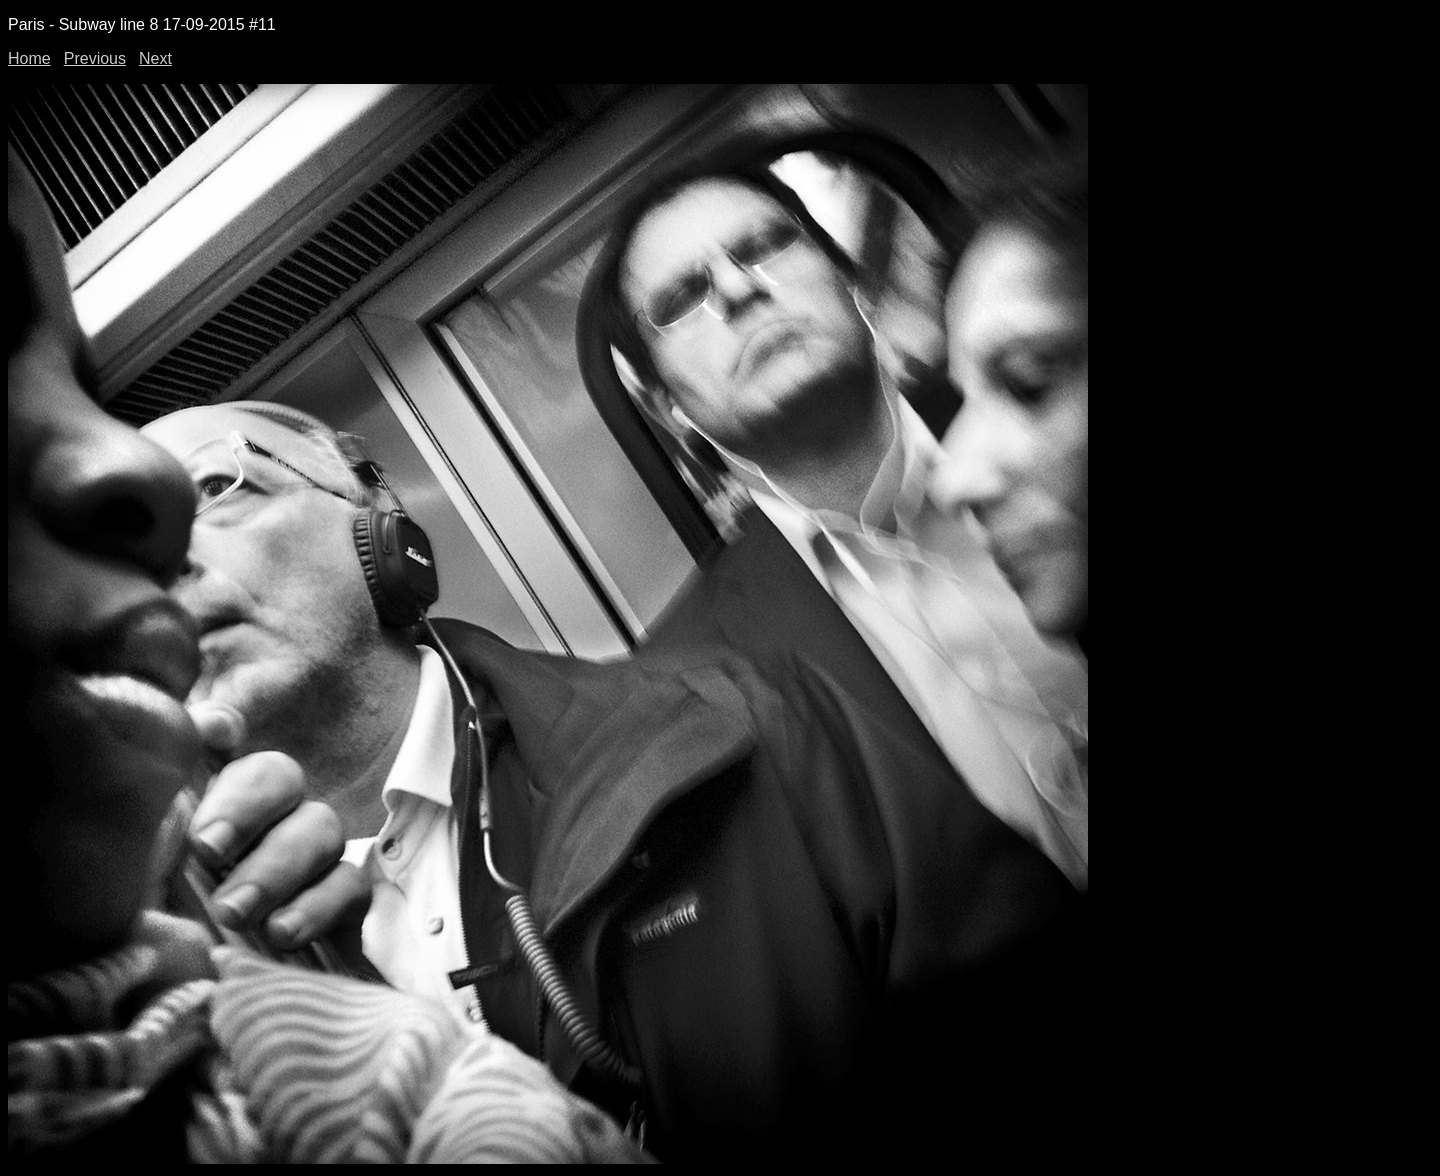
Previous (95, 58)
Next (155, 58)
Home (29, 58)
